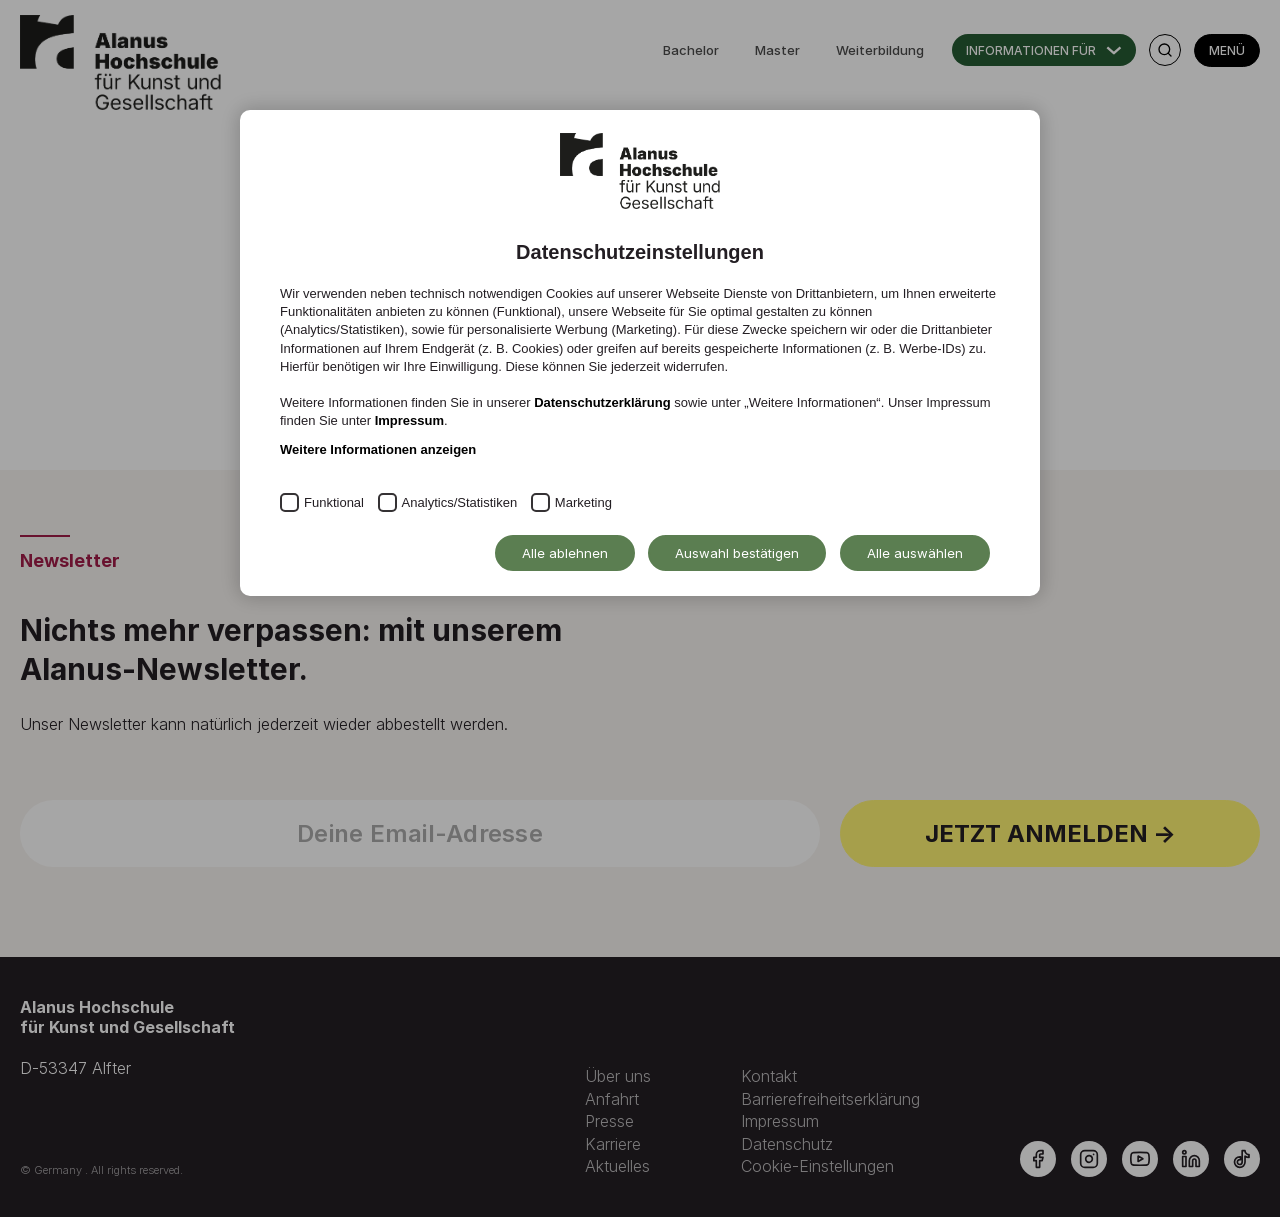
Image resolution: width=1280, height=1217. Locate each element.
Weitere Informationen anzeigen (378, 449)
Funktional (334, 502)
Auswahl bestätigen (737, 553)
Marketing (583, 502)
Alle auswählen (915, 553)
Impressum (409, 420)
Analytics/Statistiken (460, 502)
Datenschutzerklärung (602, 402)
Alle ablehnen (565, 553)
